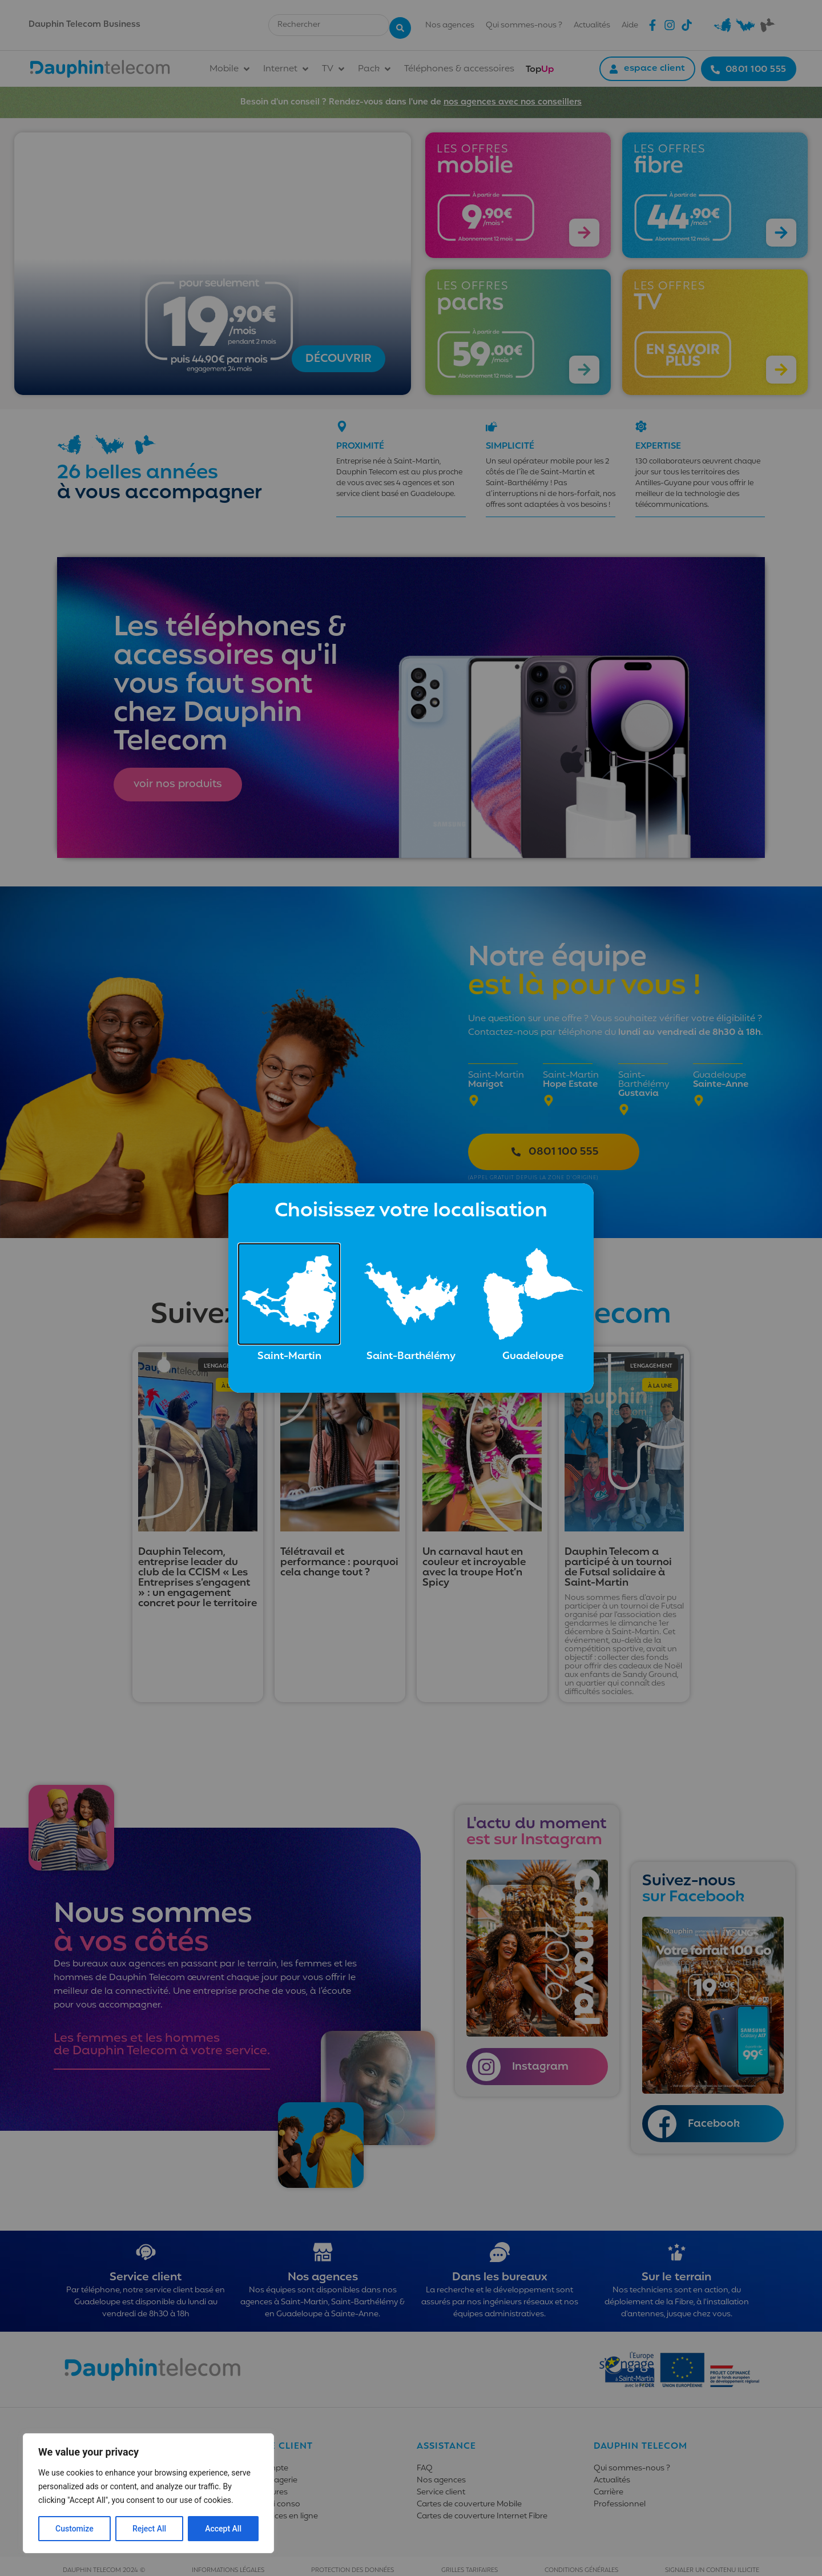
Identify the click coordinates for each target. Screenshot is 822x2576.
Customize (74, 2528)
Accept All (223, 2528)
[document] (411, 1288)
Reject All (149, 2528)
